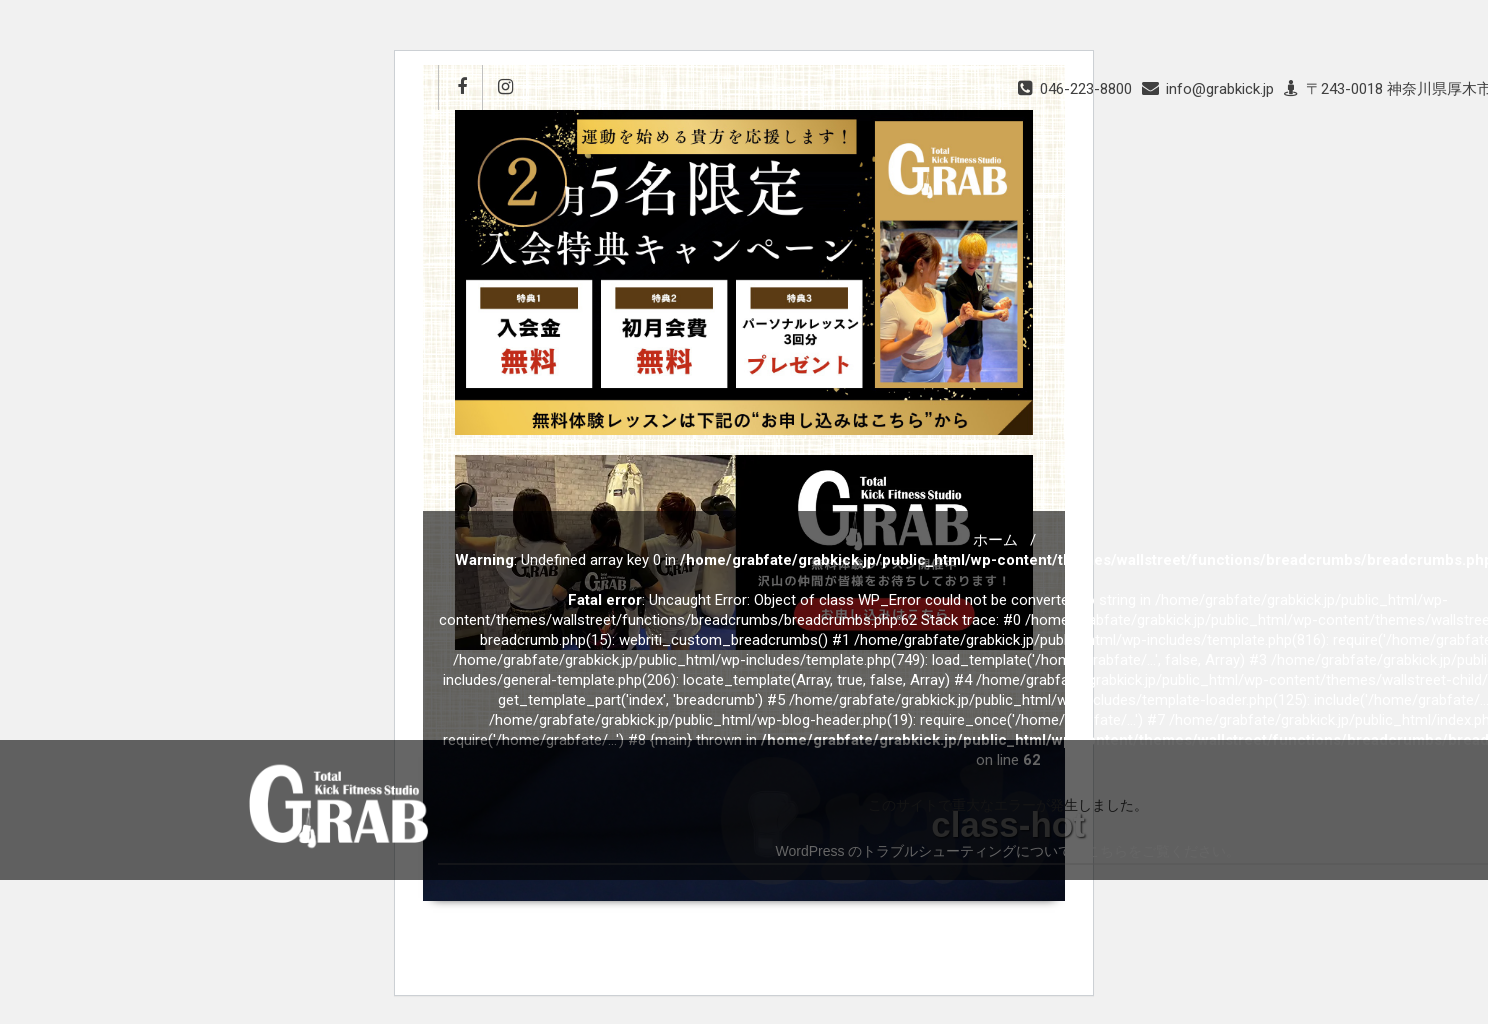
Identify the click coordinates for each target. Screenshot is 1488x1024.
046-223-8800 (1086, 89)
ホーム (995, 540)
